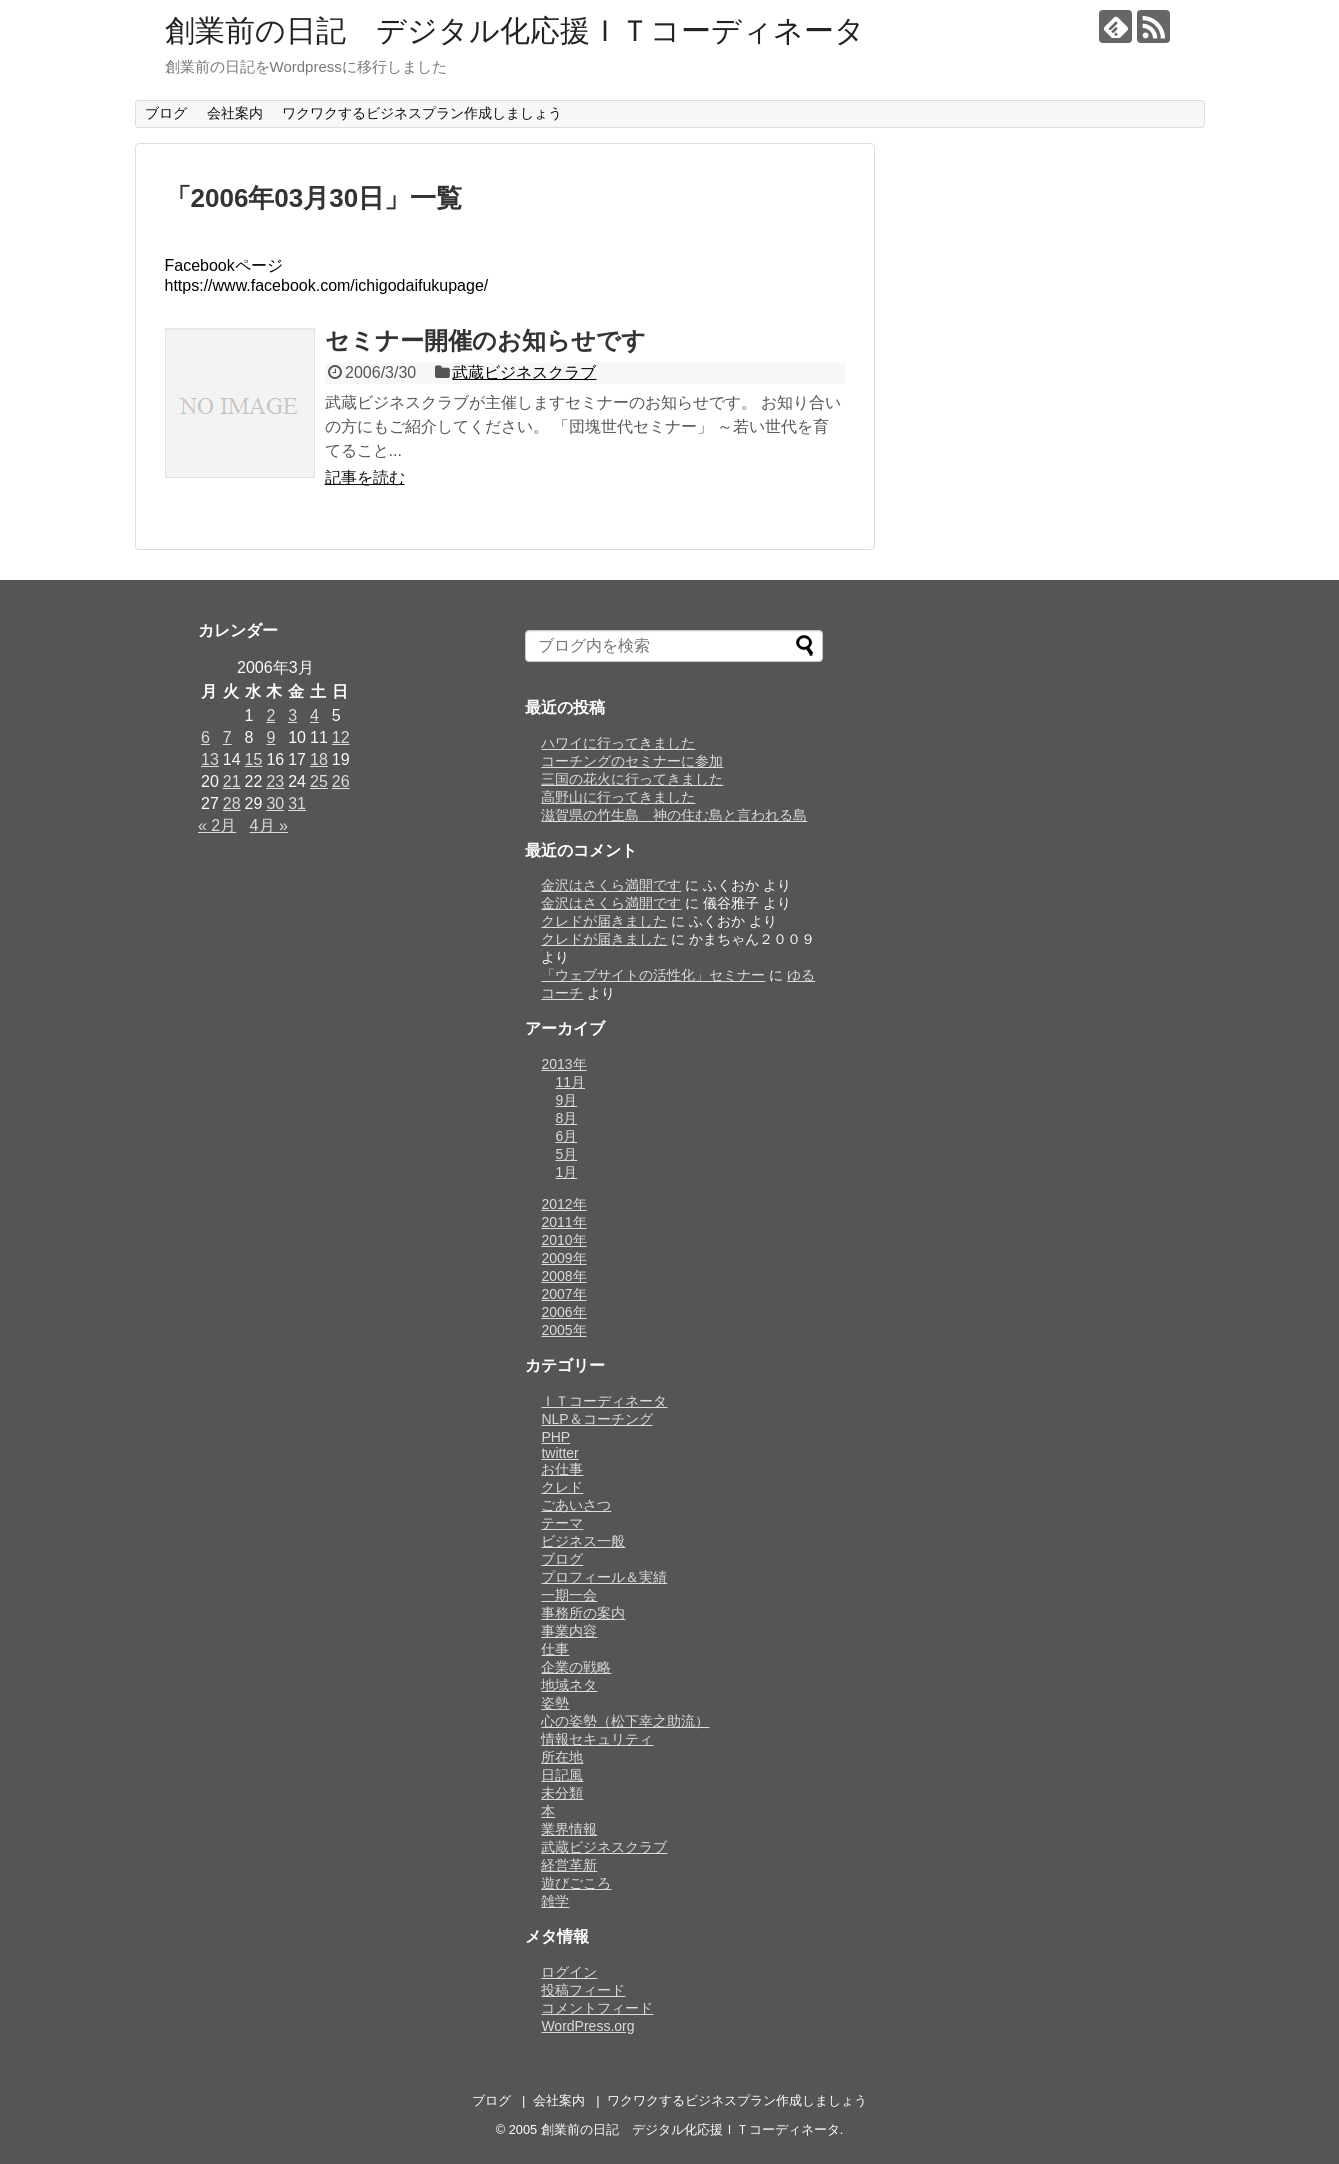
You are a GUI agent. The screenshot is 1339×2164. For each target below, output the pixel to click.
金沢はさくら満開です (611, 885)
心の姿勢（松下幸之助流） (625, 1721)
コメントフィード (597, 2008)
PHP (555, 1437)
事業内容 (569, 1631)
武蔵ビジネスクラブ (524, 372)
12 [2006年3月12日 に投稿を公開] (341, 737)
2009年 (563, 1258)
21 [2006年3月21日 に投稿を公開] (232, 781)
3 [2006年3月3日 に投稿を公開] (292, 715)
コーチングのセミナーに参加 (632, 761)
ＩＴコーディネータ (604, 1401)
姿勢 (555, 1703)
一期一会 (569, 1595)
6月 (566, 1136)
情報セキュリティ (597, 1739)
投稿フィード (583, 1990)
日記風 (562, 1775)
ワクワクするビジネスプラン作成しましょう (422, 113)
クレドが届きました (604, 921)
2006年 (563, 1312)
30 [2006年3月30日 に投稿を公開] (275, 803)
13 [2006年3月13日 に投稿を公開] (210, 759)
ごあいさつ (576, 1505)
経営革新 (569, 1865)
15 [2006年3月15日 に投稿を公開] (254, 759)
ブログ (166, 113)
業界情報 (569, 1829)
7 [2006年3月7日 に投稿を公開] (227, 737)
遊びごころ (576, 1883)
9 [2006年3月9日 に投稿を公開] (270, 737)
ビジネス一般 (583, 1541)
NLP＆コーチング (596, 1419)
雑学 (555, 1901)
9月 (566, 1100)
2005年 (563, 1330)
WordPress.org (587, 2026)
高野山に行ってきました (618, 797)
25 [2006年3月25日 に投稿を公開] (319, 781)
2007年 (563, 1294)
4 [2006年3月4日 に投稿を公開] (314, 715)
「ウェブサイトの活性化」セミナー (653, 975)
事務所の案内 (583, 1613)
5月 (566, 1154)
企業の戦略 (576, 1667)
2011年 (563, 1222)
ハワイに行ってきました (618, 743)
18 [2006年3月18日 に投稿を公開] (319, 759)
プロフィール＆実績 (604, 1577)
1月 (566, 1172)
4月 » (269, 825)
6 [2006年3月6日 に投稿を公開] (205, 737)
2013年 (563, 1064)
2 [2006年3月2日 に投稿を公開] (270, 715)
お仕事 (562, 1469)
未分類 (562, 1793)
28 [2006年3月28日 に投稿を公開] (232, 803)
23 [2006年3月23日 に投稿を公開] (275, 781)
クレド (562, 1487)
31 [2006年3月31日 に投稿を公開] (297, 803)
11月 (570, 1082)
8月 (566, 1118)
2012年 (563, 1204)
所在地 (562, 1757)
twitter (559, 1453)
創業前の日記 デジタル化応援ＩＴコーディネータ (515, 30)
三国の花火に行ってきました (632, 779)
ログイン (569, 1972)
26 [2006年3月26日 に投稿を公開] (341, 781)
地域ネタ (569, 1685)
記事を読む (365, 477)
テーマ (562, 1523)
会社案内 (235, 113)
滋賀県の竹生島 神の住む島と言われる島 (674, 815)
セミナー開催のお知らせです (485, 340)
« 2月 (217, 825)
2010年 (563, 1240)
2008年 (563, 1276)
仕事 (555, 1649)
